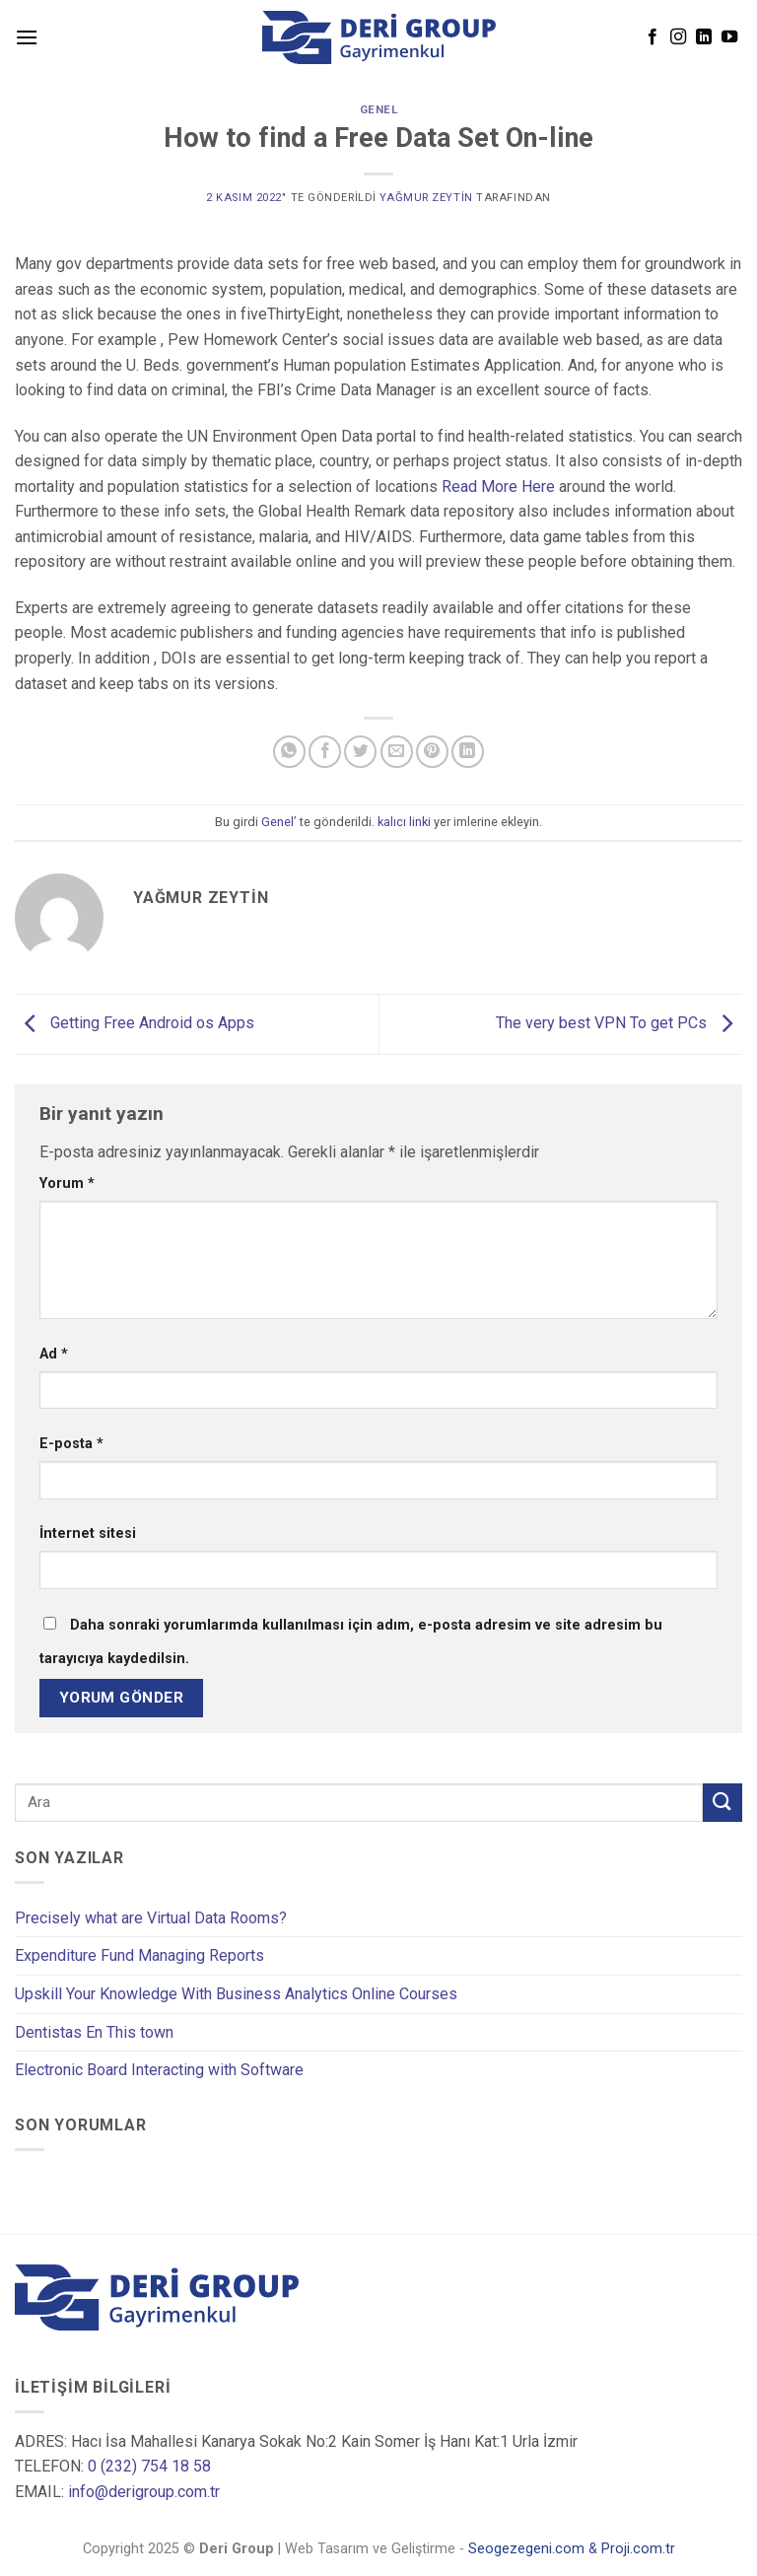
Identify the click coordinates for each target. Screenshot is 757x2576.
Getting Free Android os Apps (134, 1022)
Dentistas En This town (94, 2032)
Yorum (67, 1183)
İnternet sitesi (87, 1533)
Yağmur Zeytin (425, 197)
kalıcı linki (404, 821)
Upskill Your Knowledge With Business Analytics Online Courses (236, 1993)
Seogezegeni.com (526, 2549)
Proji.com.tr (638, 2549)
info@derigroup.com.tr (144, 2491)
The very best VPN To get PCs (619, 1022)
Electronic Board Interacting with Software (159, 2069)
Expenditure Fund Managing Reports (139, 1955)
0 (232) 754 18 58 (149, 2467)
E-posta (71, 1443)
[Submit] (722, 1802)
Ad (53, 1354)
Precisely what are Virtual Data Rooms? (151, 1918)
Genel (379, 110)
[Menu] (26, 37)
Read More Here (498, 486)
